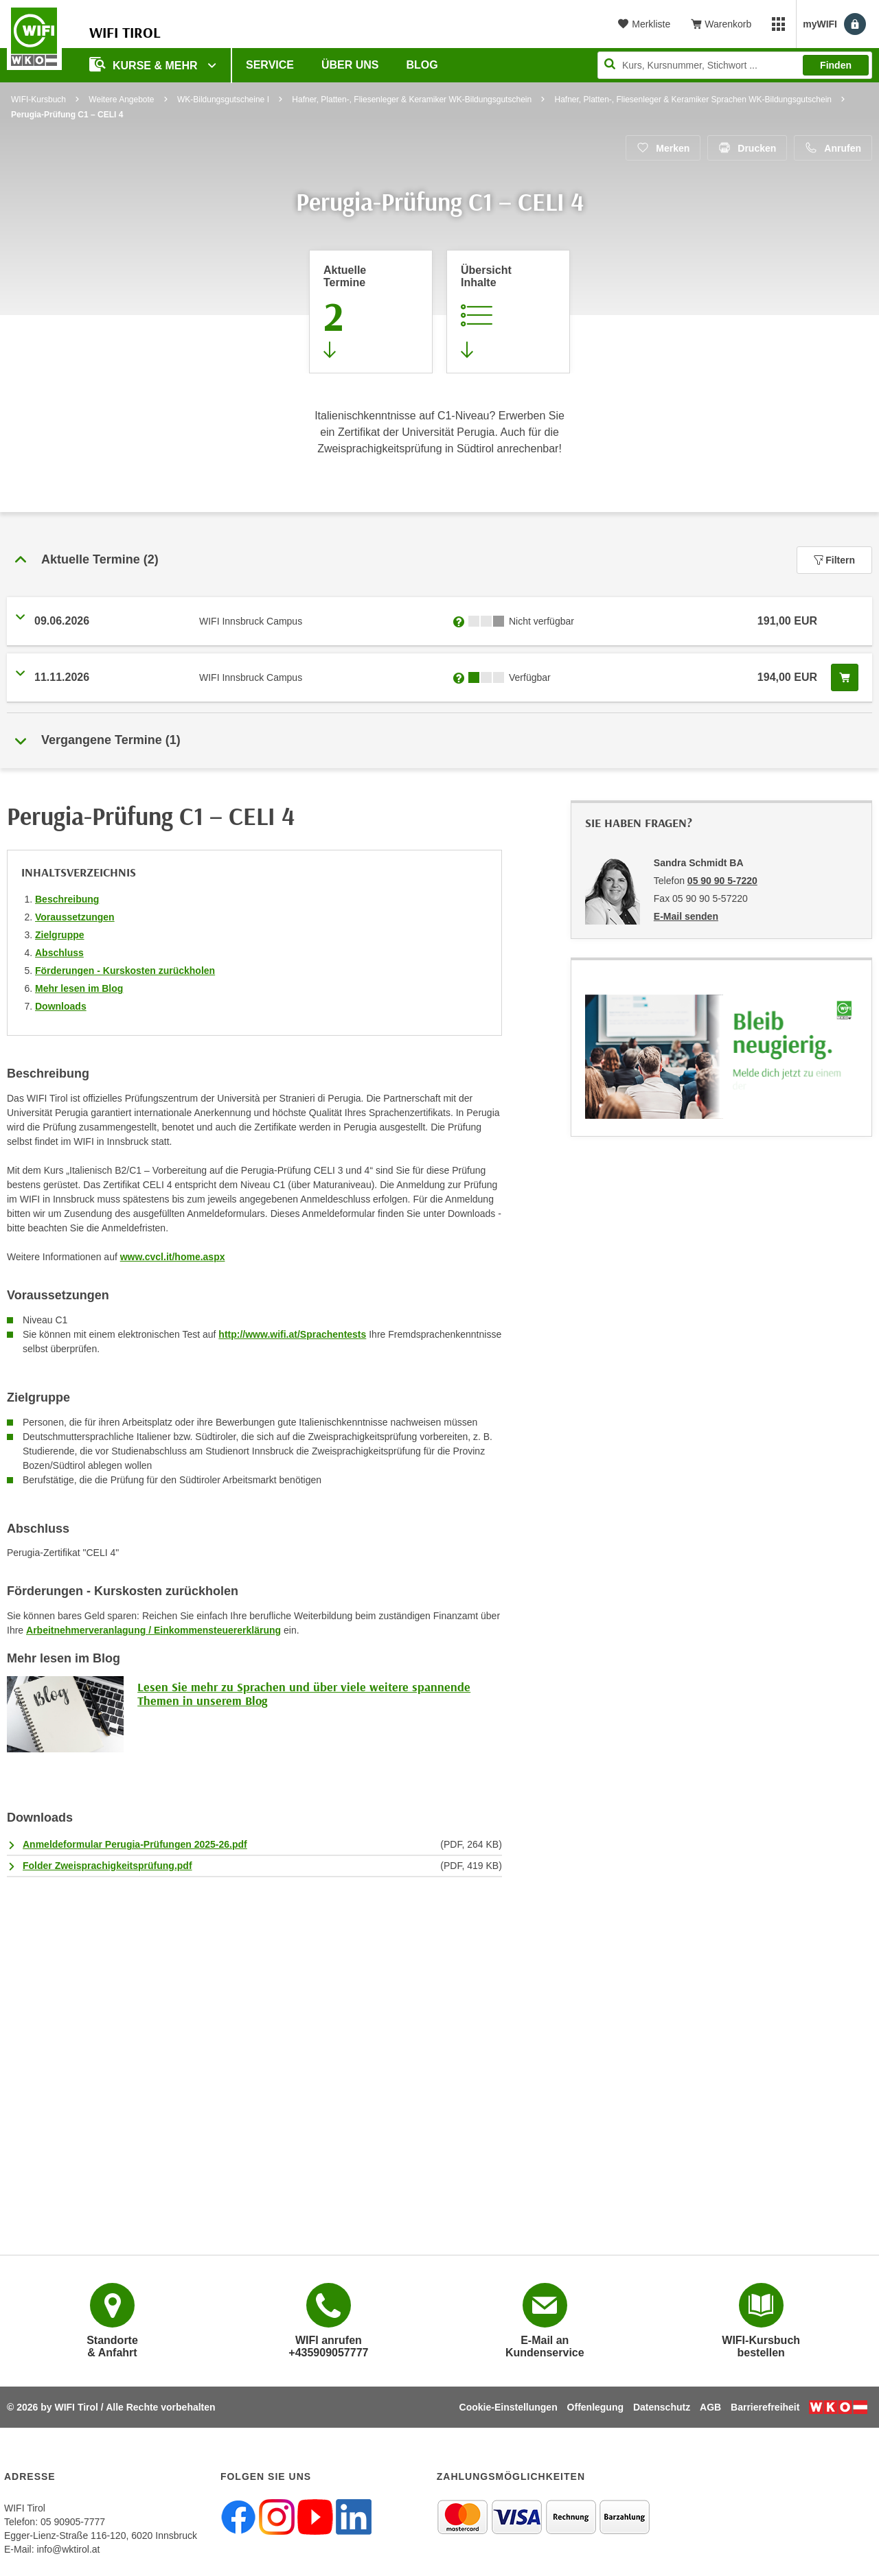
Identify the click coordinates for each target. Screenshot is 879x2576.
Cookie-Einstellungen (508, 2407)
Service (270, 65)
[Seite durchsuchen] (734, 65)
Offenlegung (595, 2407)
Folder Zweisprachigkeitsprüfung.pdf (107, 1865)
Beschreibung (67, 899)
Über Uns (350, 65)
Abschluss (59, 952)
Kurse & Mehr (145, 64)
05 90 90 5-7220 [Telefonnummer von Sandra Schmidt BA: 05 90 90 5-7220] (722, 880)
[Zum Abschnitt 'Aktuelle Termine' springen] (371, 311)
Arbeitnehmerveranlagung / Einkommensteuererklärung (153, 1630)
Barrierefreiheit (765, 2407)
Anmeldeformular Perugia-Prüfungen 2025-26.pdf (135, 1844)
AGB (710, 2407)
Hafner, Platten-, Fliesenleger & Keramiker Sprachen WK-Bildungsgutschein (693, 99)
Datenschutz (661, 2407)
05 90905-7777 (73, 2521)
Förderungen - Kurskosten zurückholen (125, 970)
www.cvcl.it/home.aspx (172, 1256)
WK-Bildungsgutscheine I (223, 99)
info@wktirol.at (68, 2549)
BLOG (422, 65)
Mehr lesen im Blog (79, 988)
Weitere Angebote (121, 99)
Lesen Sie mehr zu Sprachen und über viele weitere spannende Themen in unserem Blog (303, 1693)
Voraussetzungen (75, 917)
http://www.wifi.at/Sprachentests (292, 1334)
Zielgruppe (59, 934)
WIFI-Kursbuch (38, 99)
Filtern (834, 560)
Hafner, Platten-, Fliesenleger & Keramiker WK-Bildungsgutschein (412, 99)
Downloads (61, 1006)
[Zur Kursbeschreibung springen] (508, 311)
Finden (836, 65)
